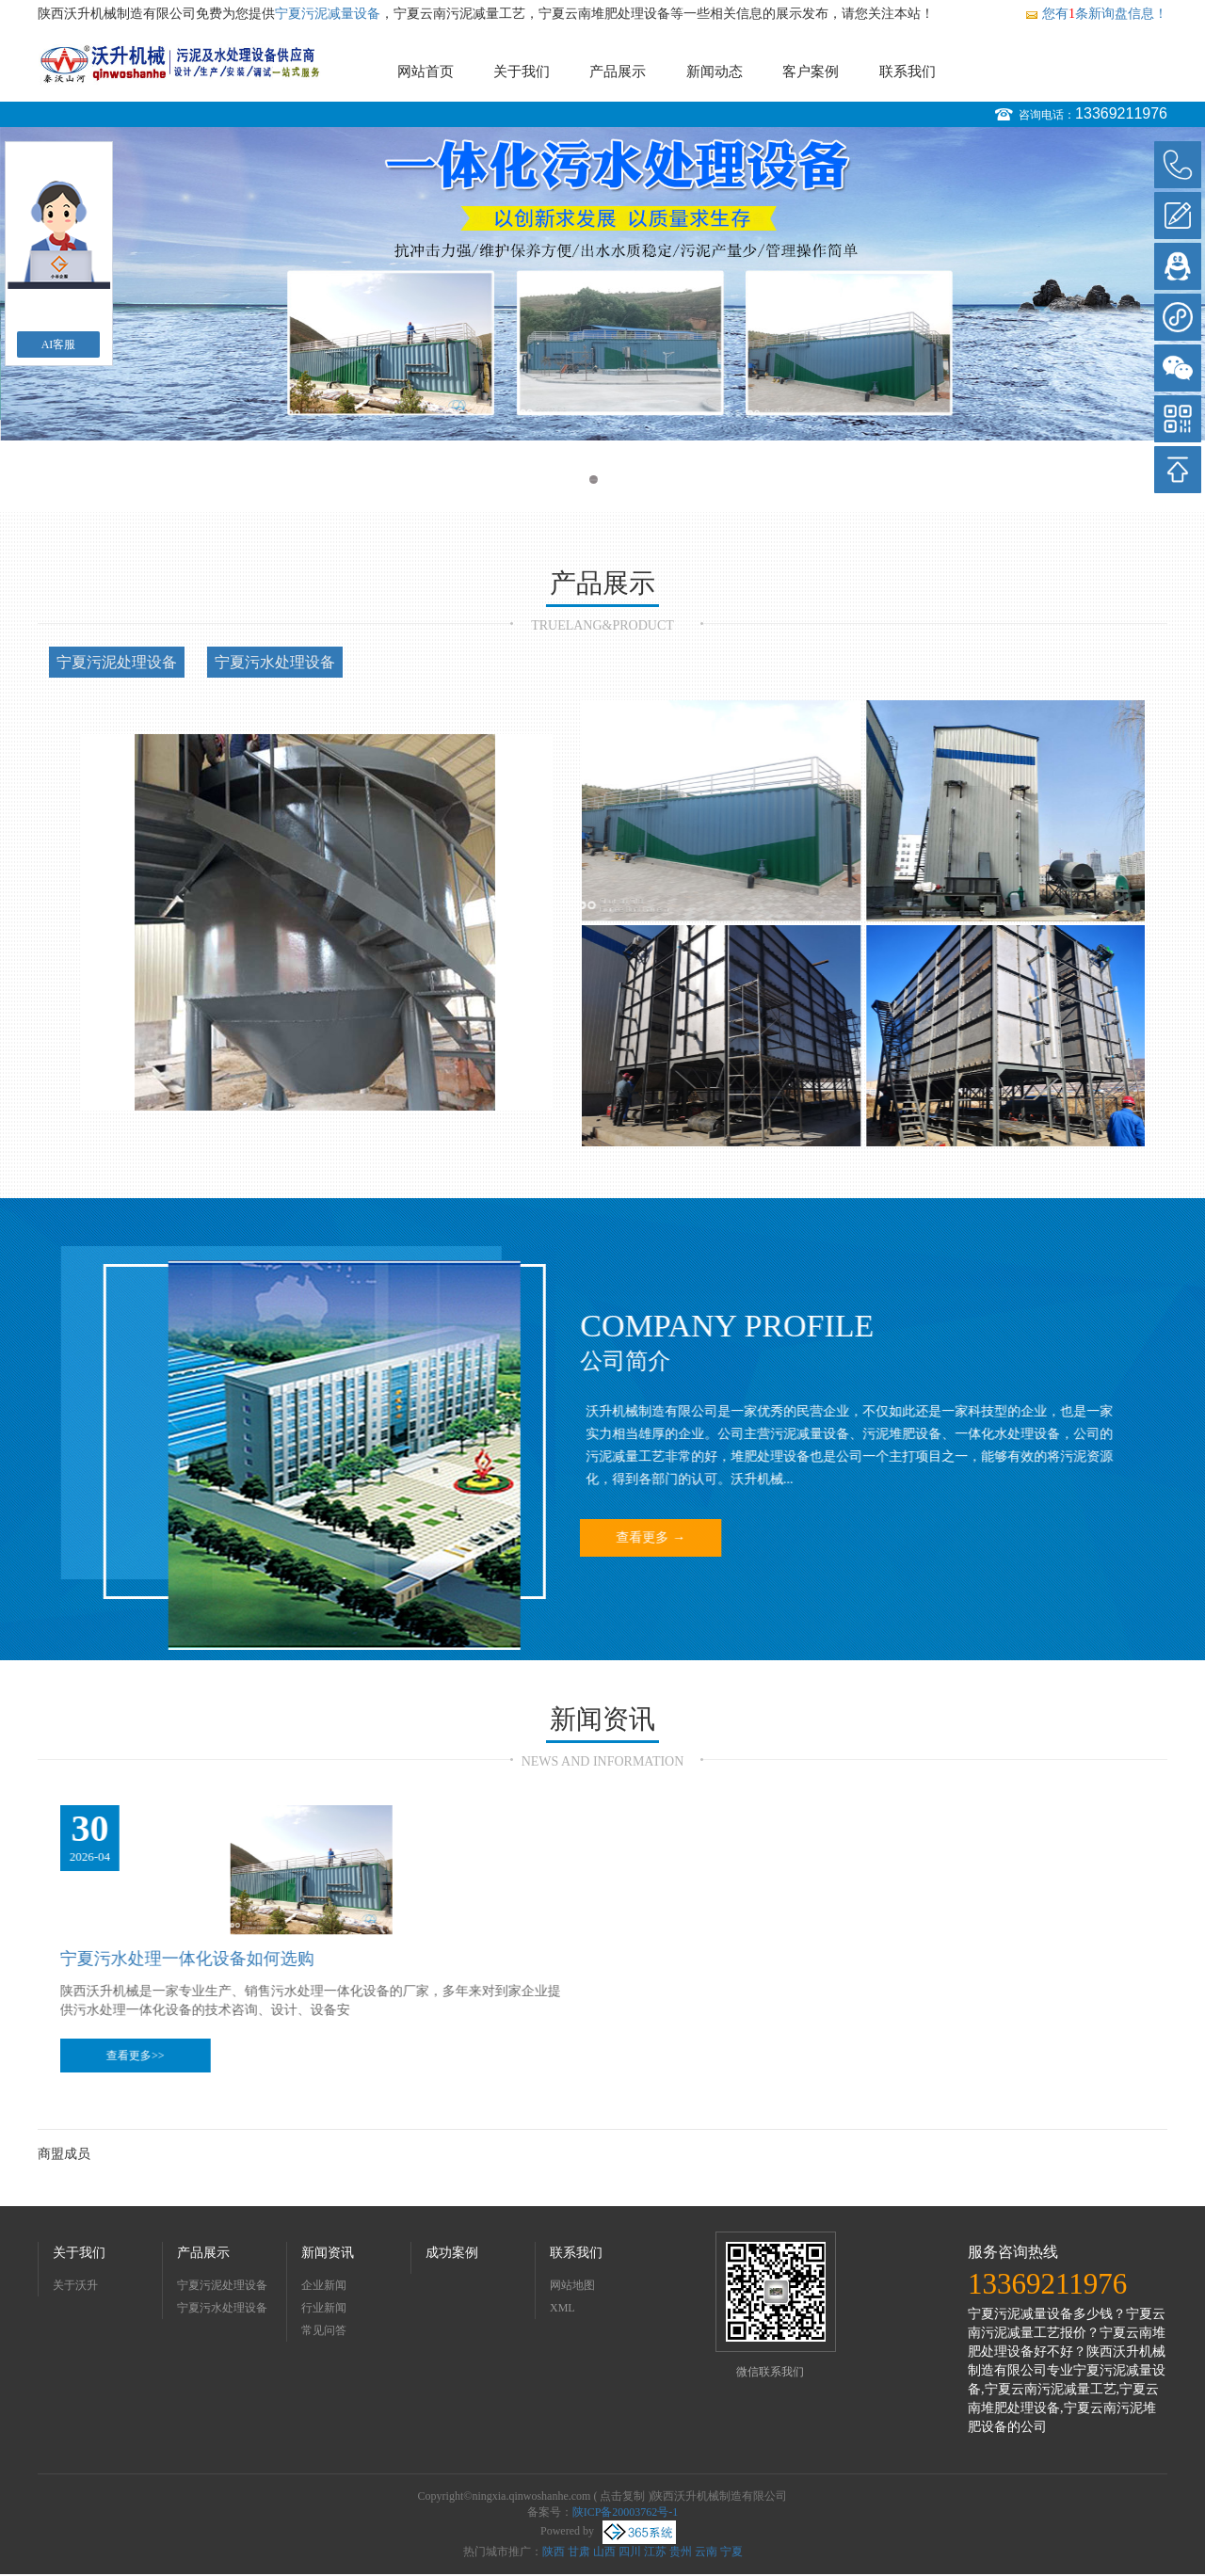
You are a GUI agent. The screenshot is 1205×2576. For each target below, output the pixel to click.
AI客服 (58, 344)
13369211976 (1121, 113)
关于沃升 (75, 2285)
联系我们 (907, 71)
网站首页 (425, 71)
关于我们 (521, 71)
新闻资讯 (327, 2253)
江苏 (655, 2551)
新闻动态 (714, 71)
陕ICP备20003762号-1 (625, 2512)
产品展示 (617, 71)
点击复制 (622, 2496)
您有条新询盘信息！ (1095, 14)
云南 (706, 2551)
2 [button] (611, 479)
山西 (604, 2551)
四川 (630, 2551)
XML (562, 2307)
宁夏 (731, 2551)
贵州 (680, 2551)
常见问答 (323, 2330)
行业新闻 (323, 2307)
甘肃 (579, 2551)
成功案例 (452, 2253)
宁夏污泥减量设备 (327, 14)
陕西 (553, 2551)
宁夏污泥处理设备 (116, 662)
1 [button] (593, 479)
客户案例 (810, 71)
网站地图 (572, 2285)
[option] (602, 283)
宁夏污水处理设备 (275, 662)
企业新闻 (323, 2285)
